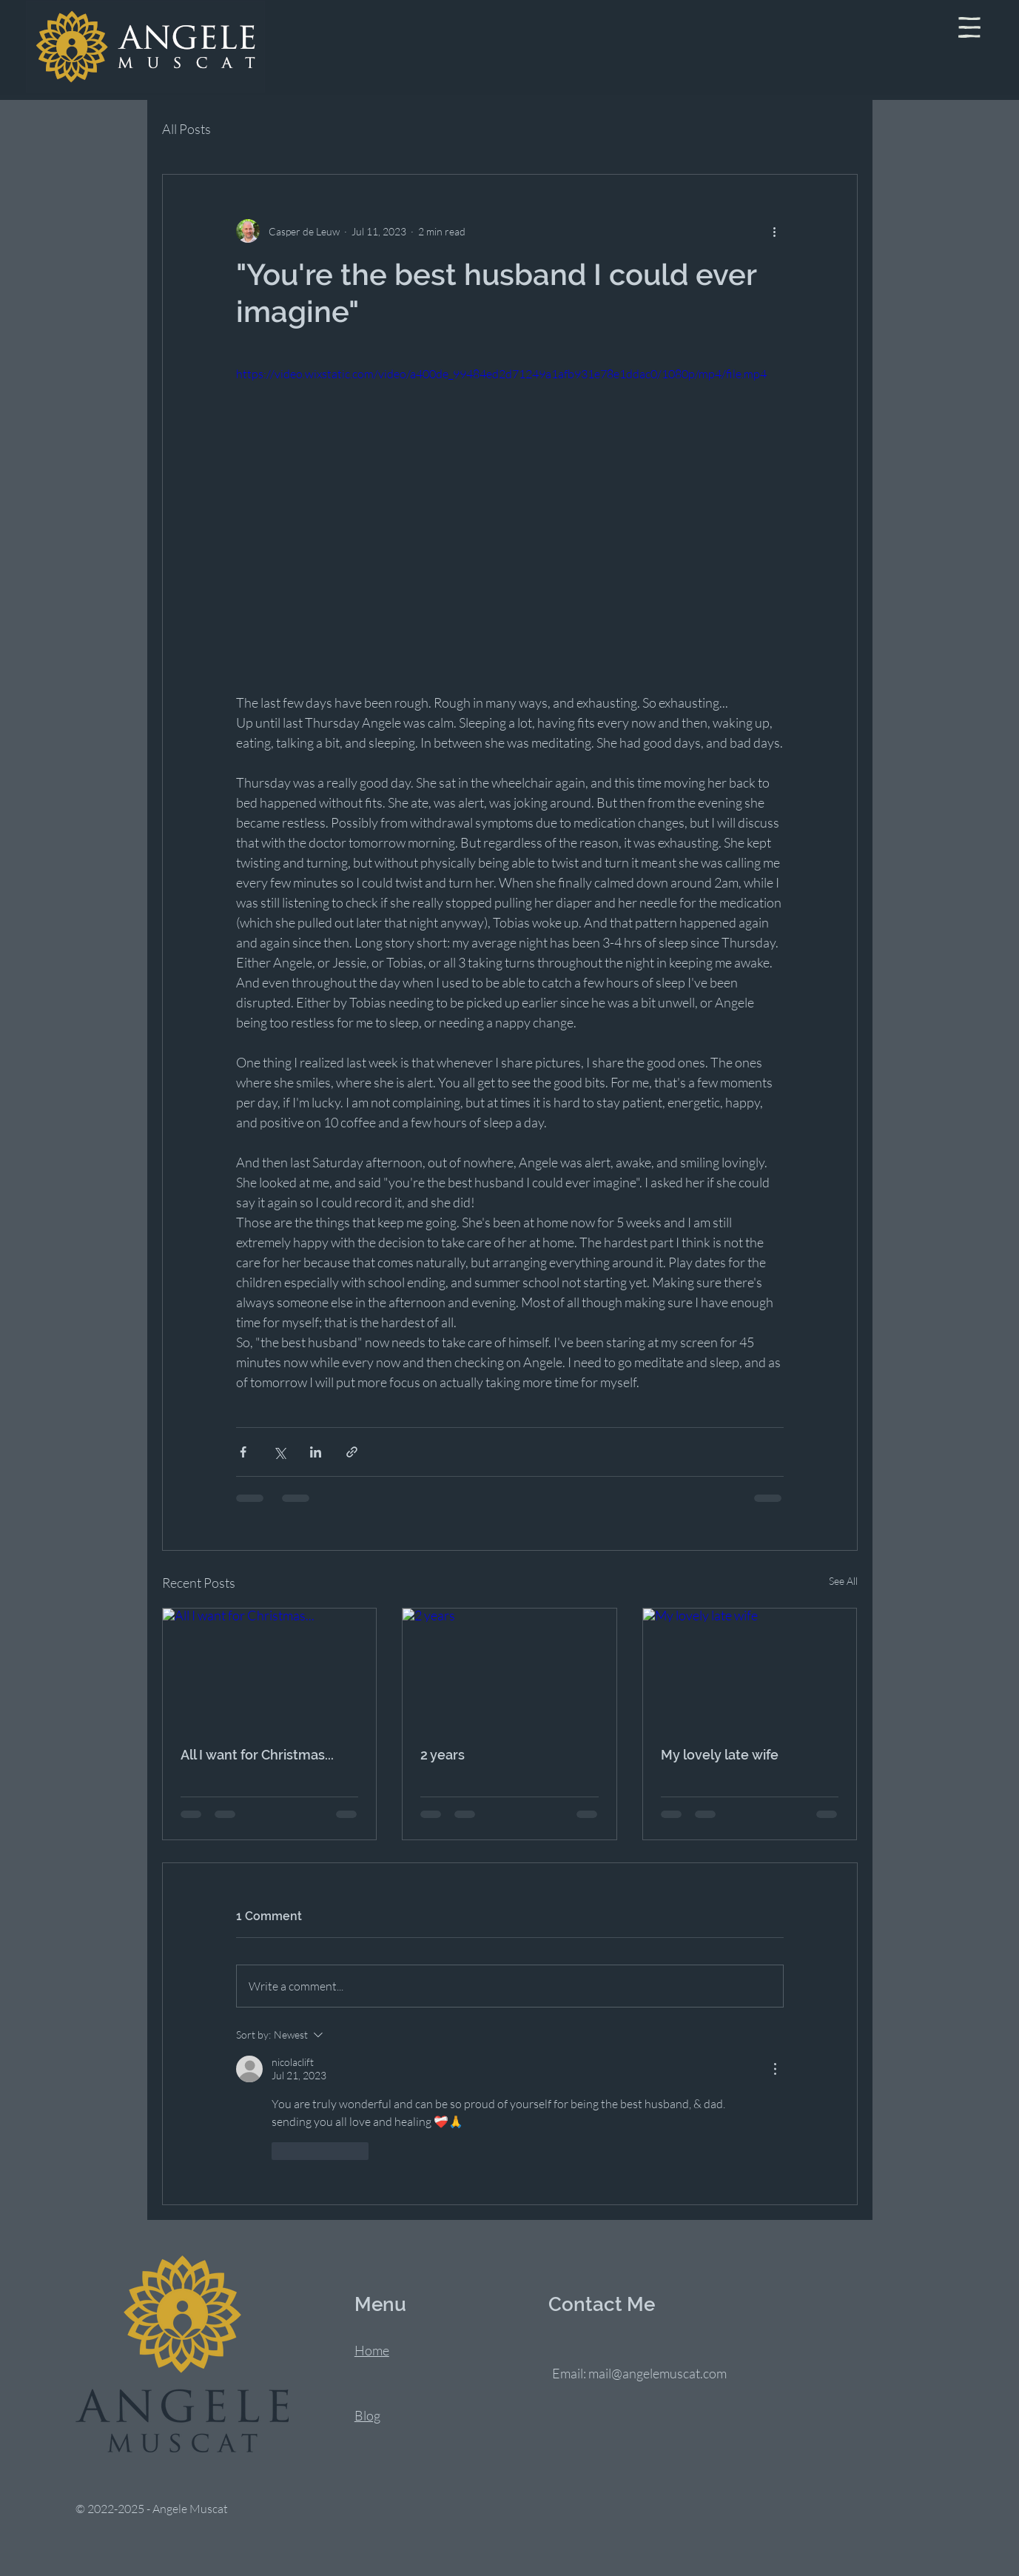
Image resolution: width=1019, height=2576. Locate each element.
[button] (969, 27)
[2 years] (509, 1668)
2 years (442, 1754)
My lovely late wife (719, 1754)
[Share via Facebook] (243, 1452)
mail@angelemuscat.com (657, 2373)
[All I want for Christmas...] (270, 1668)
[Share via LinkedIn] (316, 1452)
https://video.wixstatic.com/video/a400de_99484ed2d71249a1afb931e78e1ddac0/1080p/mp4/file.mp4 (501, 373)
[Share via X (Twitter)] (279, 1452)
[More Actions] (775, 2069)
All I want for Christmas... (257, 1754)
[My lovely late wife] (750, 1668)
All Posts (186, 129)
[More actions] (775, 231)
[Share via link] (352, 1452)
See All (843, 1580)
